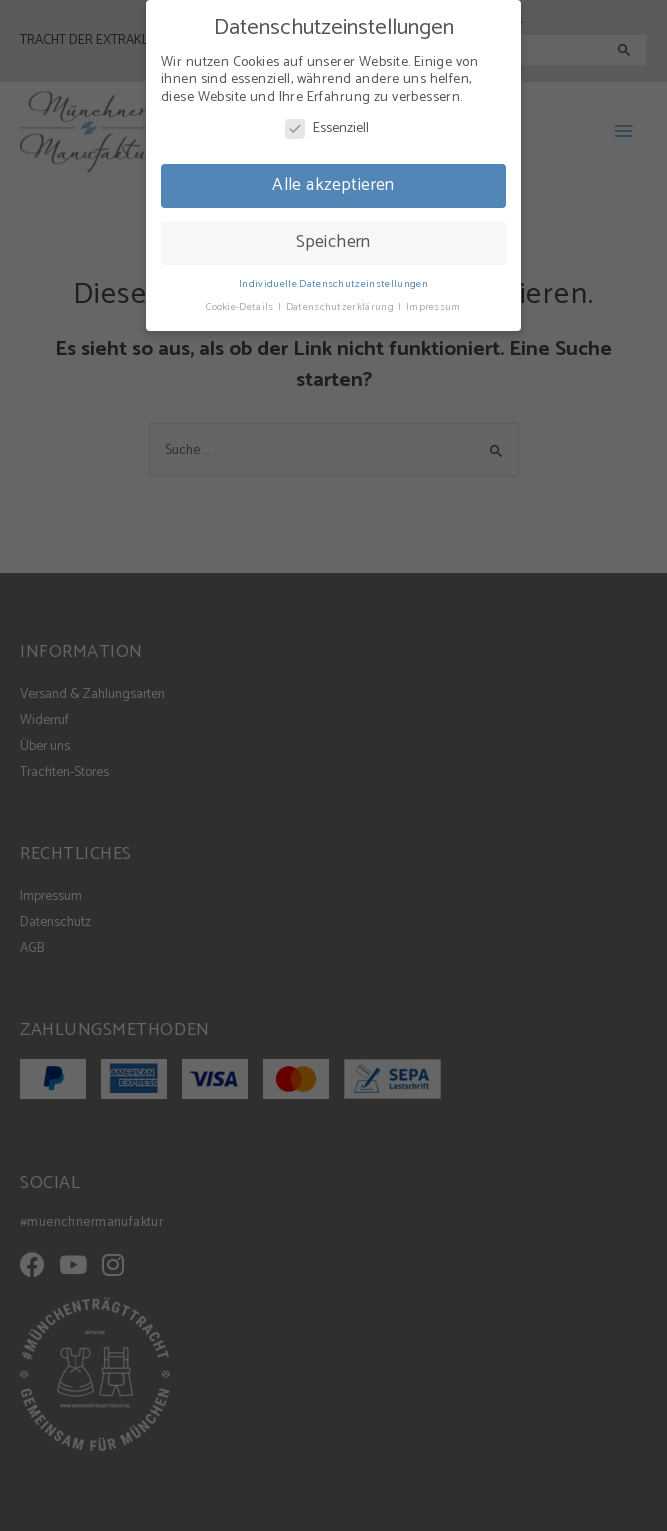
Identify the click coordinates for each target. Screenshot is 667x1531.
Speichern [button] (333, 235)
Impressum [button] (433, 300)
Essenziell (327, 122)
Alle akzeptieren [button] (333, 178)
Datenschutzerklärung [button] (341, 300)
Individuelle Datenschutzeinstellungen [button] (333, 277)
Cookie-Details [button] (241, 300)
